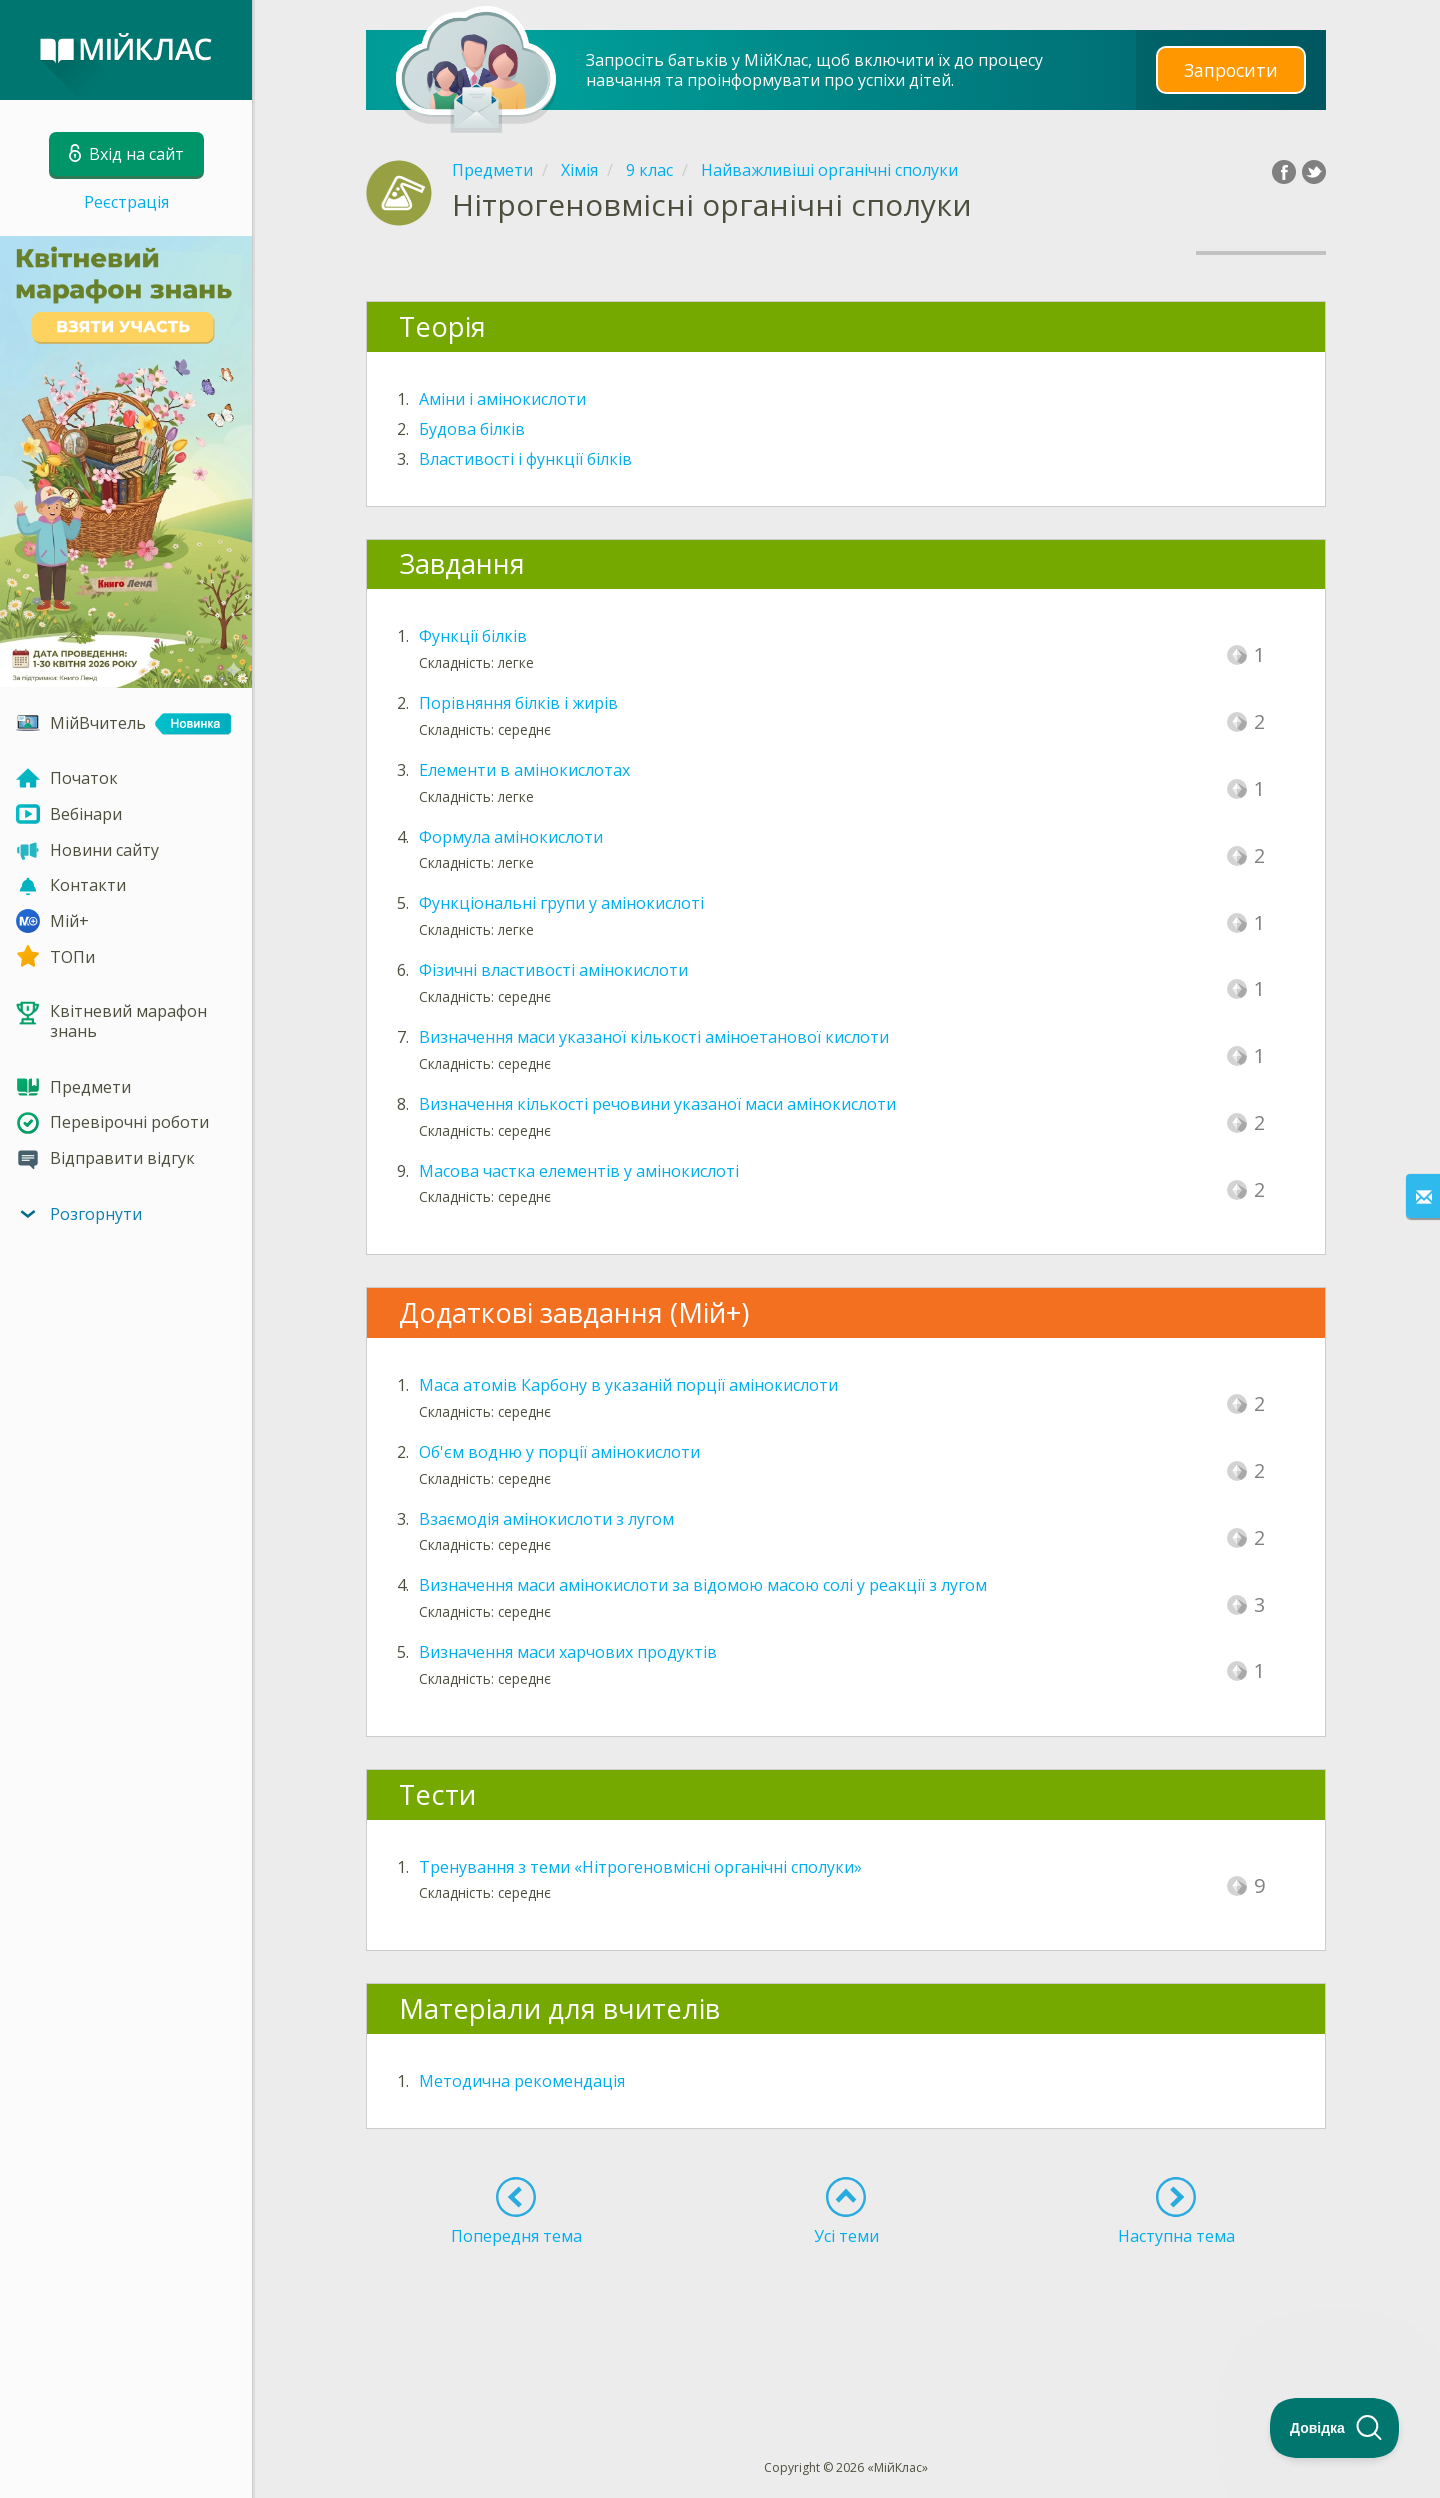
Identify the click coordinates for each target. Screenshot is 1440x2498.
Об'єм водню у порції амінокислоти (559, 1452)
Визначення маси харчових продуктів (568, 1652)
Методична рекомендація (522, 2081)
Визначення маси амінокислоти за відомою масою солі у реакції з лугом (703, 1585)
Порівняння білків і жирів (518, 703)
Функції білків (473, 636)
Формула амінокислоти (511, 837)
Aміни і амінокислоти (502, 399)
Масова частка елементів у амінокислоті (579, 1171)
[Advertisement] (846, 2316)
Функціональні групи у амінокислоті (561, 903)
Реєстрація (126, 202)
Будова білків (472, 429)
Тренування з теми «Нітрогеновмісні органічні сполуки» (640, 1867)
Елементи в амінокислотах (524, 770)
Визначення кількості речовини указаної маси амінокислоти (657, 1104)
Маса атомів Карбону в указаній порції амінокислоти (628, 1385)
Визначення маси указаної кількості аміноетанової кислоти (654, 1037)
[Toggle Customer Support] (1335, 2428)
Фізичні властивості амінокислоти (553, 970)
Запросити (1231, 69)
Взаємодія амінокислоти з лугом (546, 1519)
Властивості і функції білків (525, 459)
